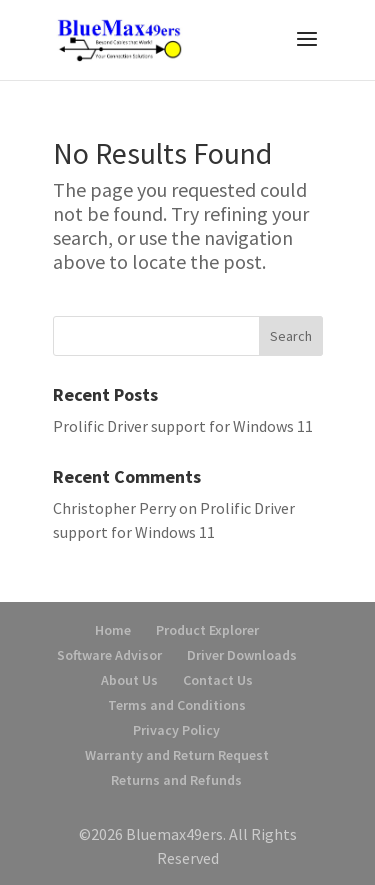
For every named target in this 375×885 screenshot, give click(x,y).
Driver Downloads (242, 655)
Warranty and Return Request (177, 755)
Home (113, 630)
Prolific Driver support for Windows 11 (183, 426)
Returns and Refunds (176, 780)
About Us (129, 680)
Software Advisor (109, 655)
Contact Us (218, 680)
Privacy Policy (176, 730)
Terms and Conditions (177, 705)
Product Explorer (207, 630)
